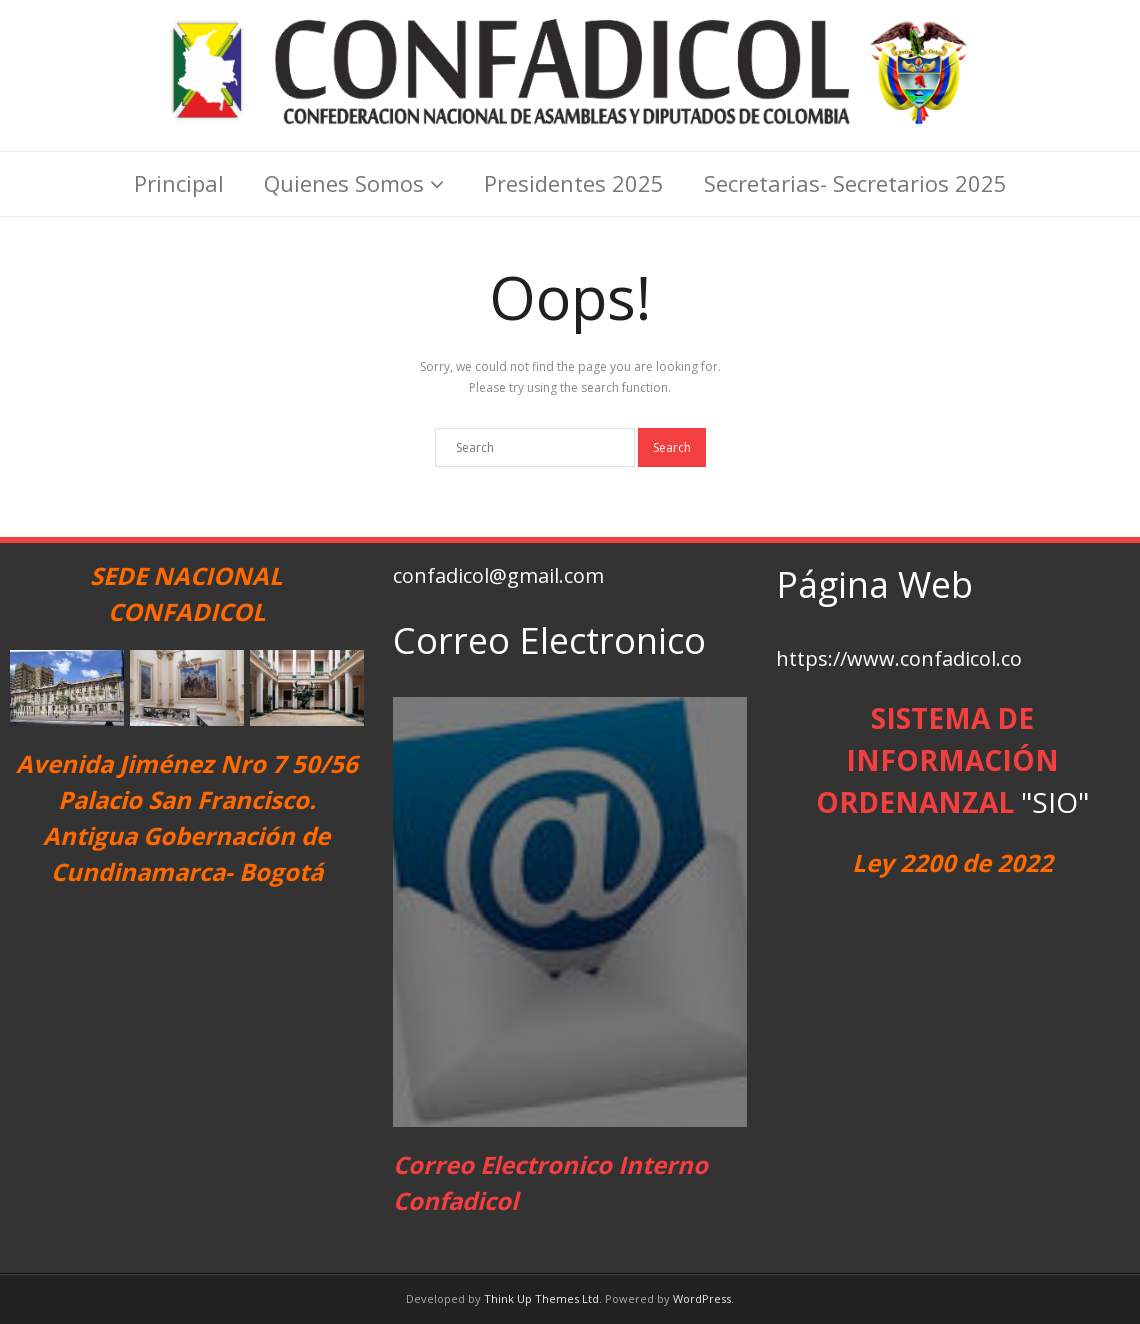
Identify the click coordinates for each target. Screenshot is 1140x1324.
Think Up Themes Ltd (541, 1298)
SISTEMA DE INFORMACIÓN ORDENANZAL (937, 760)
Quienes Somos (344, 183)
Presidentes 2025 (574, 183)
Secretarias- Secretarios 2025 (855, 183)
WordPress (702, 1298)
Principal (179, 183)
